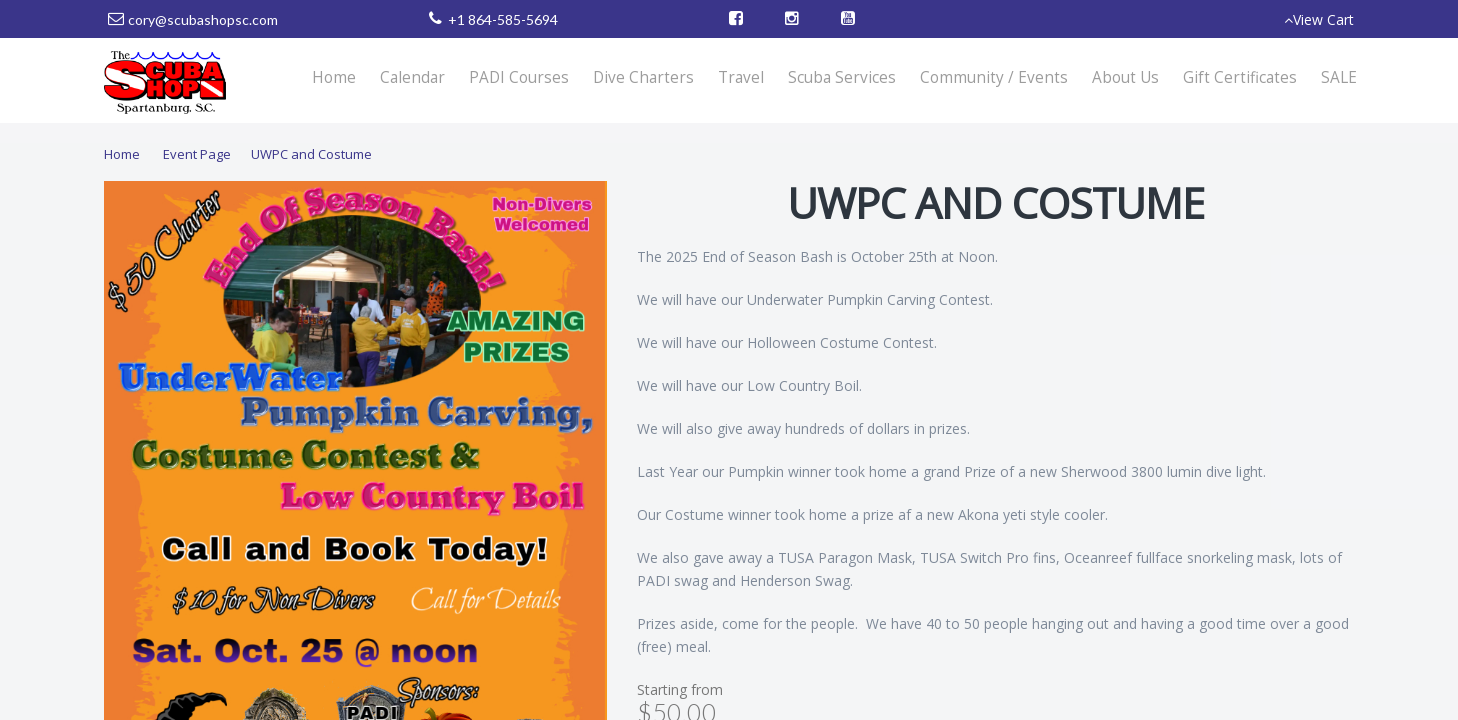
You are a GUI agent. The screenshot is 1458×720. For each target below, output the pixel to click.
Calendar (412, 77)
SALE (1339, 77)
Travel (741, 77)
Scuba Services (842, 77)
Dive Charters (643, 77)
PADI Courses (519, 77)
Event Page (197, 154)
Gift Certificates (1240, 77)
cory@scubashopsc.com (203, 19)
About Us (1125, 77)
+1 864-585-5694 (503, 19)
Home (334, 77)
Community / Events (994, 77)
